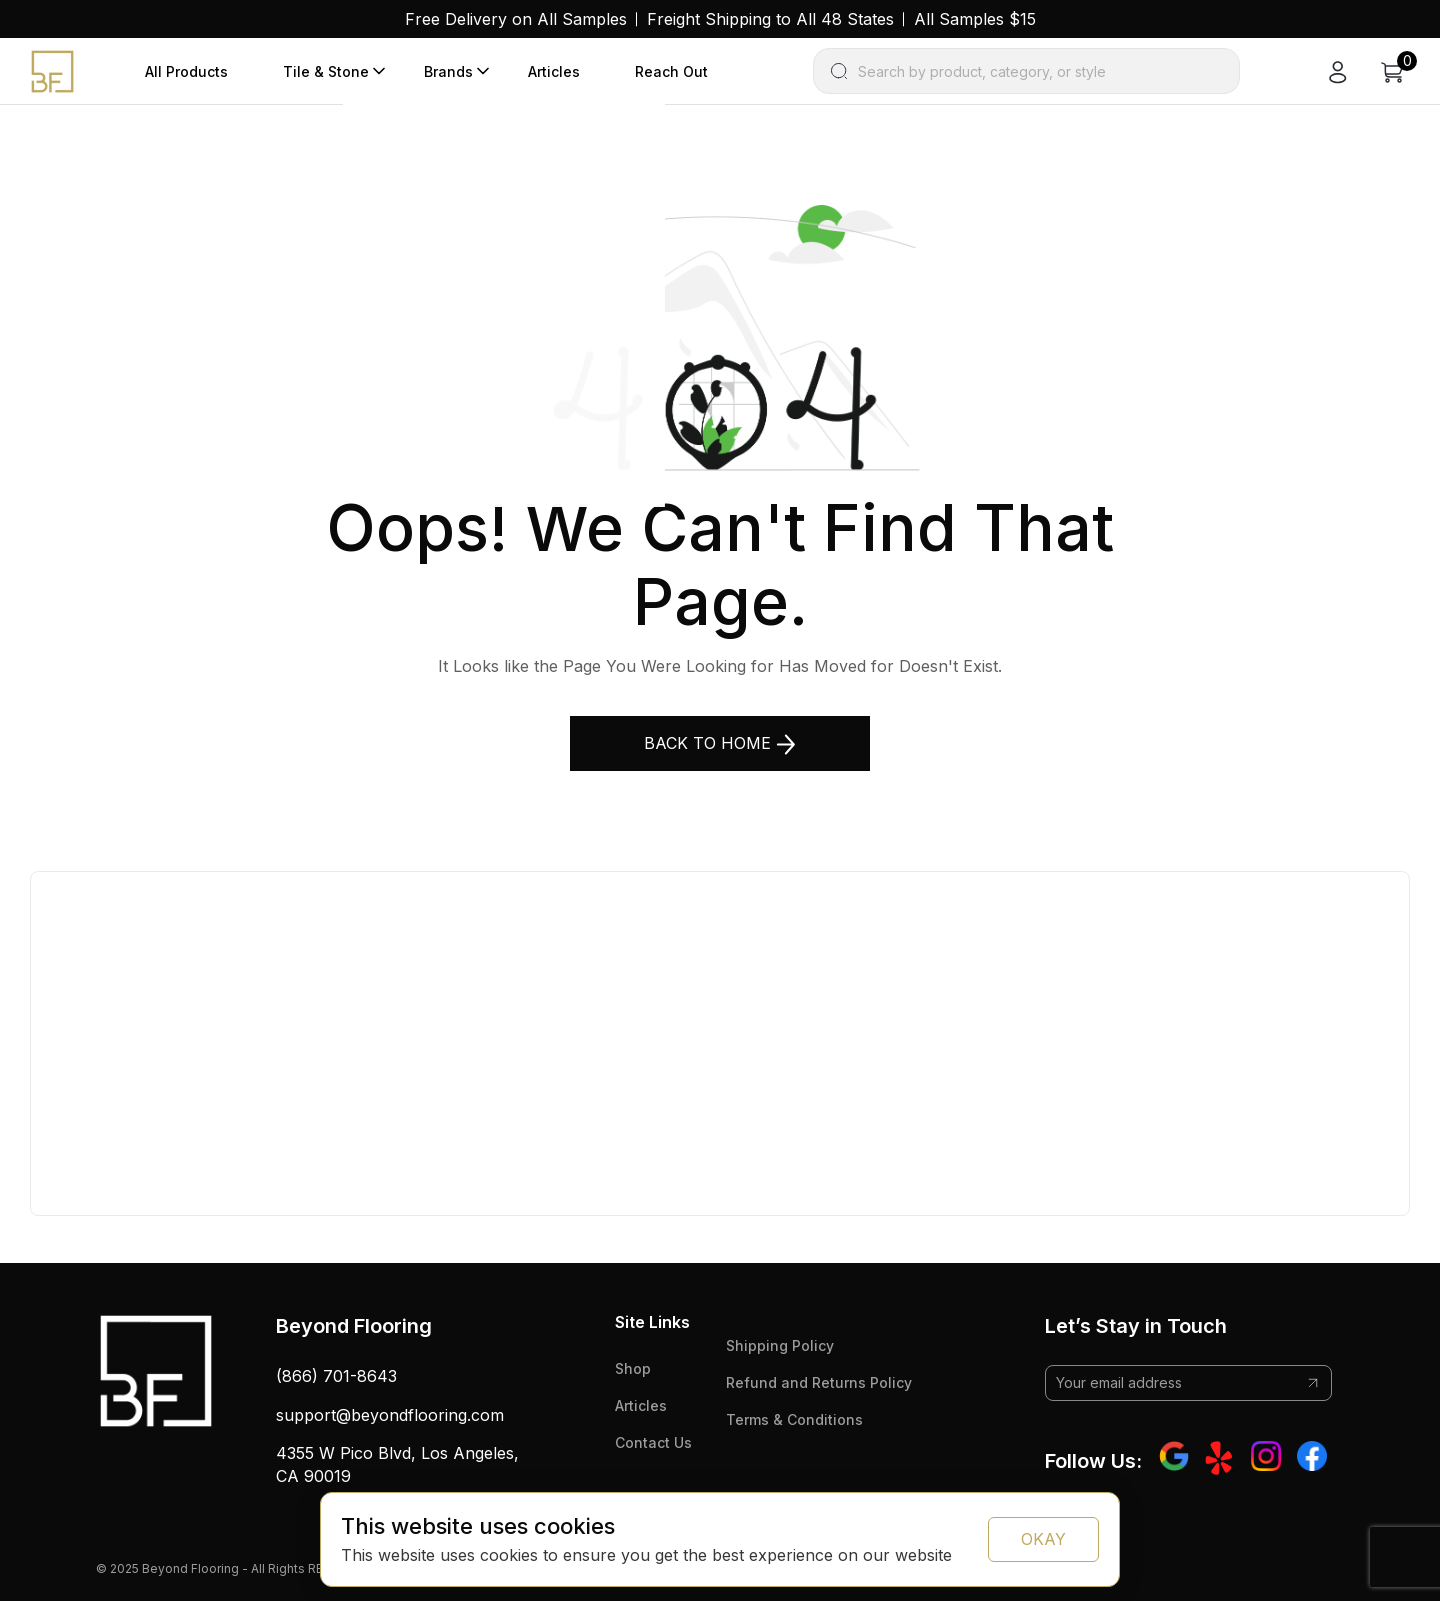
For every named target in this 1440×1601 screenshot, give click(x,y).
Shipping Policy (780, 1345)
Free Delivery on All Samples (516, 19)
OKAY (1043, 1539)
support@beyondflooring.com (390, 1415)
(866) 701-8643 (336, 1376)
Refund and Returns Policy (819, 1382)
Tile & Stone (326, 71)
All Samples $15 (975, 19)
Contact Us (653, 1442)
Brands (448, 71)
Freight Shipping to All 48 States (770, 19)
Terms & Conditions (794, 1419)
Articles (554, 71)
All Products (186, 71)
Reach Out (671, 71)
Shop (633, 1368)
